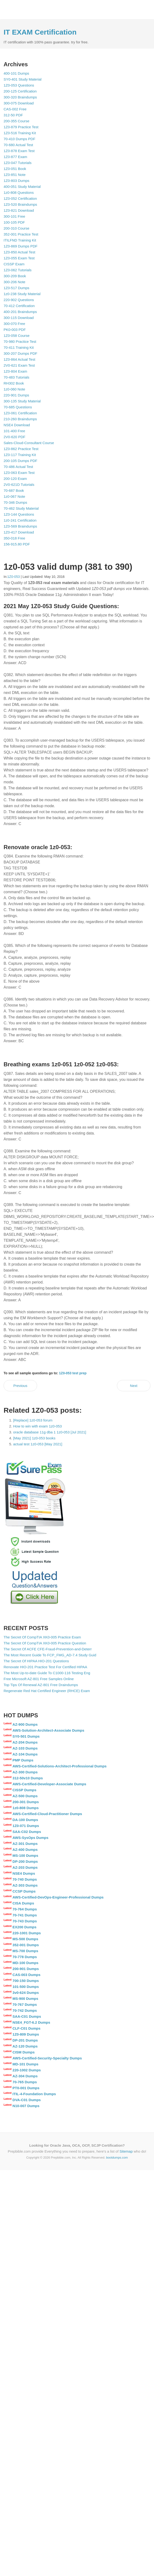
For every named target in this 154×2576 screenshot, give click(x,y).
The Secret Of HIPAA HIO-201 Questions (36, 1661)
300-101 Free (14, 216)
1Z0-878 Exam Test (19, 151)
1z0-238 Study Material (22, 294)
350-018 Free (14, 538)
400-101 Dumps (16, 73)
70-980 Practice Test (20, 341)
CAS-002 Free (15, 109)
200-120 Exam (15, 479)
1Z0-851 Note (15, 175)
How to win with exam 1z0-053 (37, 1426)
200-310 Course (16, 228)
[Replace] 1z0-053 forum (32, 1420)
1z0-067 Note (14, 496)
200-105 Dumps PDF (20, 461)
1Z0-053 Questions (19, 85)
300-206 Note (14, 282)
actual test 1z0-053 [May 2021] (37, 1444)
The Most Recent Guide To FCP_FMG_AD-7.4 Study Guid (50, 1655)
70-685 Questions (18, 407)
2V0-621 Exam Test (19, 365)
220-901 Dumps (16, 395)
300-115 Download (19, 318)
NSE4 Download (17, 425)
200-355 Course (16, 121)
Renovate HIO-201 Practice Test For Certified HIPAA (45, 1667)
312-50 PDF (13, 115)
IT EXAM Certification (40, 32)
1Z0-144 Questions (19, 514)
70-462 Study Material (21, 508)
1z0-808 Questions (19, 192)
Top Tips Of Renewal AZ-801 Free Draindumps (41, 1685)
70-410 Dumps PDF (19, 139)
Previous (20, 1386)
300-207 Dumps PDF (20, 353)
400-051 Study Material (22, 187)
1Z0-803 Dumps (16, 181)
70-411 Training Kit (19, 347)
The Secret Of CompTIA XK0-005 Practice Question (45, 1643)
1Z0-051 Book (15, 169)
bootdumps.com (117, 2157)
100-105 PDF (14, 222)
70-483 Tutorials (16, 377)
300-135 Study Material (22, 401)
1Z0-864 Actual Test (19, 359)
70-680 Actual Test (18, 145)
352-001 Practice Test (21, 234)
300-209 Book (15, 276)
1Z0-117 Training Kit (20, 455)
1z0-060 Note (14, 389)
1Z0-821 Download (19, 210)
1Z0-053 (13, 577)
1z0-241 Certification (20, 520)
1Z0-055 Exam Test (19, 258)
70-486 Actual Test (18, 467)
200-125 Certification (20, 91)
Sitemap (126, 2151)
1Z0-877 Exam (15, 157)
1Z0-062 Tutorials (18, 270)
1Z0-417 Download (19, 532)
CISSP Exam (14, 264)
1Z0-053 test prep (73, 1373)
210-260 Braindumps (20, 419)
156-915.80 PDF (17, 544)
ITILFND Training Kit (20, 240)
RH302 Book (14, 383)
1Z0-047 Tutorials (18, 163)
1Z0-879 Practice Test (21, 127)
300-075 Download (19, 103)
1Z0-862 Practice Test (21, 449)
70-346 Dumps (15, 502)
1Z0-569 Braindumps (20, 526)
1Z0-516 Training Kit (20, 133)
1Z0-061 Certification (20, 413)
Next (134, 1386)
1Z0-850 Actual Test (19, 252)
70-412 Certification (19, 306)
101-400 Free (14, 431)
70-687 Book (14, 490)
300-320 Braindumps (20, 97)
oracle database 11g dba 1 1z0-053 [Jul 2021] (49, 1432)
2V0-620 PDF (14, 437)
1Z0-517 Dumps (16, 288)
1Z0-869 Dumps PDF (21, 246)
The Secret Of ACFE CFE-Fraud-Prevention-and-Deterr (48, 1649)
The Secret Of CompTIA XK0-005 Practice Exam (42, 1637)
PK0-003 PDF (15, 330)
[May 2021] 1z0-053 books (34, 1438)
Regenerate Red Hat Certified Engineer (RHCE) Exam (47, 1691)
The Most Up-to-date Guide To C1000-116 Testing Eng (47, 1673)
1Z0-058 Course (16, 336)
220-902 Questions (19, 300)
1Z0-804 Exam (15, 371)
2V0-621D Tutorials (19, 484)
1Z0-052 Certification (20, 198)
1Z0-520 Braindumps (20, 204)
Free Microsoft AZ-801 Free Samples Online (39, 1679)
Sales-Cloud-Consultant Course (29, 443)
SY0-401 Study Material (22, 79)
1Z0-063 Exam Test (19, 473)
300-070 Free (14, 324)
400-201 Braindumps (20, 312)
